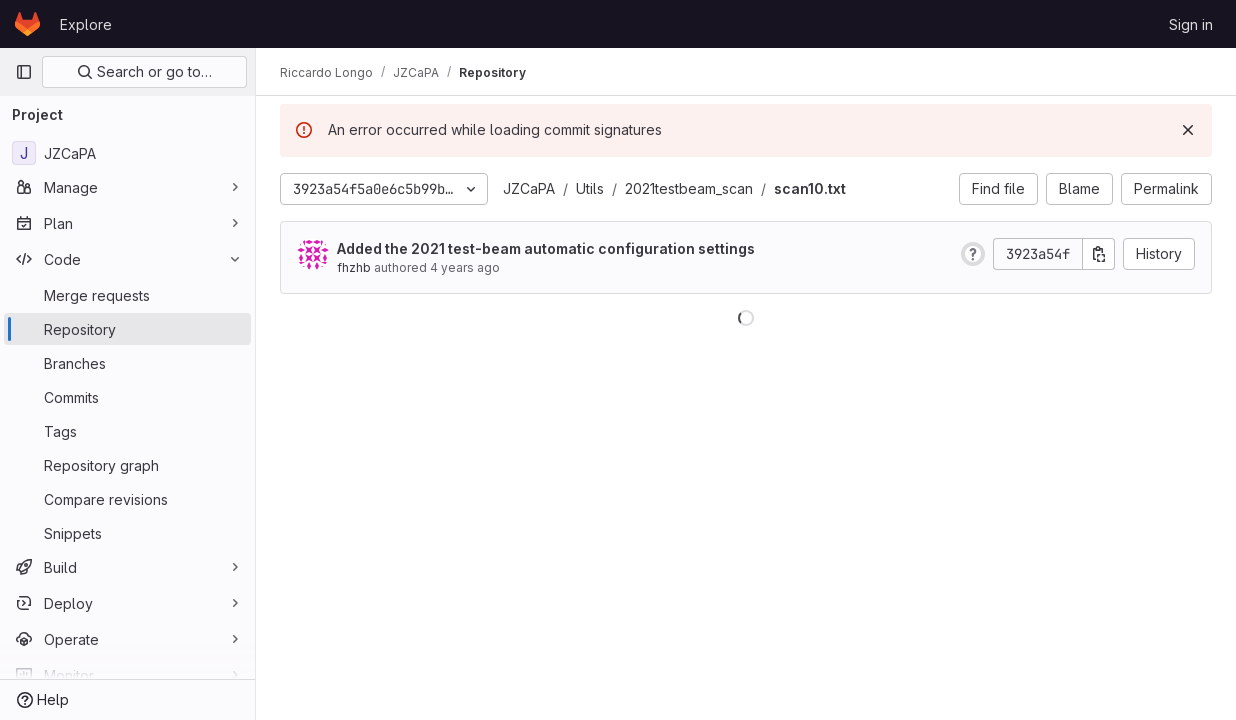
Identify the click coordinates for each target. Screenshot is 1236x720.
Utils (590, 188)
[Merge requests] (127, 295)
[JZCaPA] (127, 153)
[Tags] (127, 431)
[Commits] (127, 397)
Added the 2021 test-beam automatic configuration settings (546, 248)
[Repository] (127, 329)
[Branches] (127, 363)
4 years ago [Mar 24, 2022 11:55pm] (465, 267)
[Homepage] (27, 24)
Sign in (1191, 24)
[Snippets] (127, 533)
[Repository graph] (127, 465)
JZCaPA (529, 188)
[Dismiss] (1188, 130)
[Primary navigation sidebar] (24, 72)
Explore (86, 24)
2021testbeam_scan (689, 188)
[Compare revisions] (127, 499)
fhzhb (354, 267)
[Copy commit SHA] (1099, 254)
